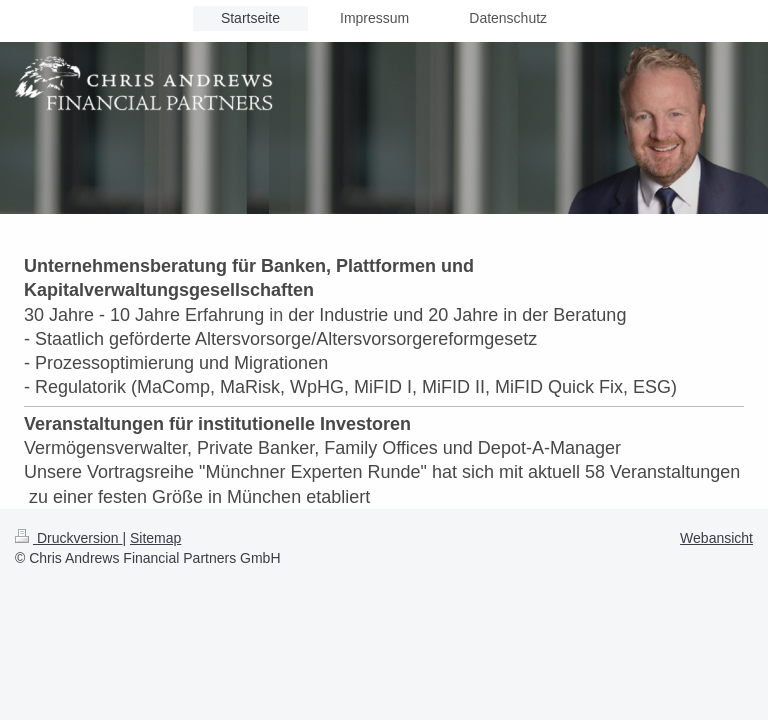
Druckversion (68, 538)
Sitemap (155, 538)
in (276, 315)
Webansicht (716, 538)
